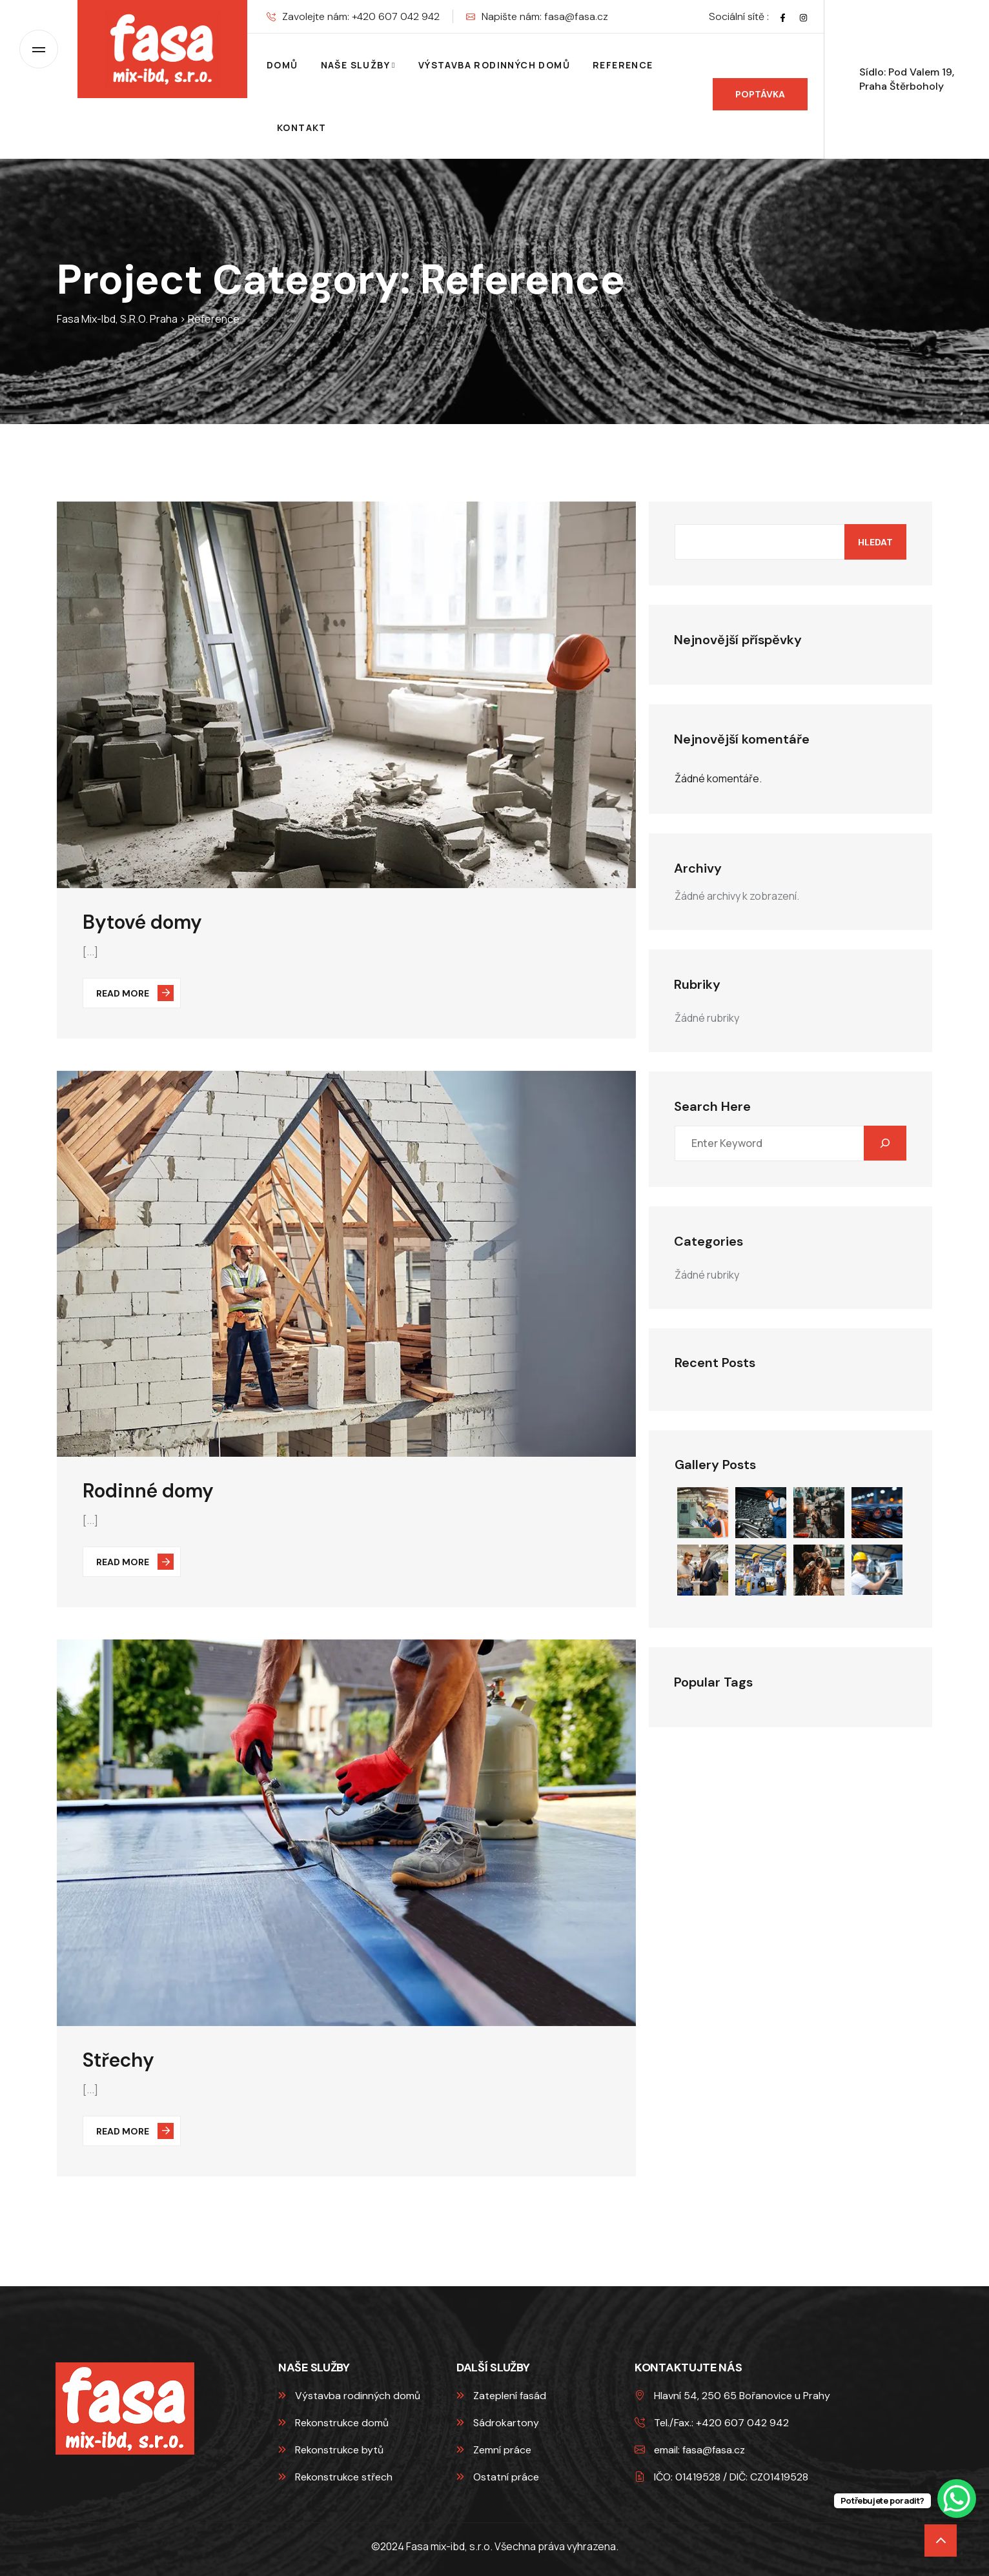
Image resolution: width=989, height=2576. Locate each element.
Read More (135, 993)
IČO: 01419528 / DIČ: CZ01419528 (721, 2477)
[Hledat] (885, 1143)
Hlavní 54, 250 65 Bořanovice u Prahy (732, 2395)
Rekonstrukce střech (335, 2477)
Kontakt (302, 127)
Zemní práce (493, 2450)
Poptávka (769, 93)
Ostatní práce (497, 2477)
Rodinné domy (148, 1490)
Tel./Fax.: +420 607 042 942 (712, 2423)
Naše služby (355, 65)
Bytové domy (142, 922)
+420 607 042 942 (396, 16)
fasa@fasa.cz (576, 16)
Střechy (118, 2060)
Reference (623, 65)
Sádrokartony (497, 2423)
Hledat (875, 542)
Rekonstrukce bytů (330, 2450)
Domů (282, 65)
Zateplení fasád (501, 2395)
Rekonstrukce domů (333, 2423)
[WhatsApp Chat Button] (956, 2498)
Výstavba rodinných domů (494, 65)
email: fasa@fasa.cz (690, 2450)
